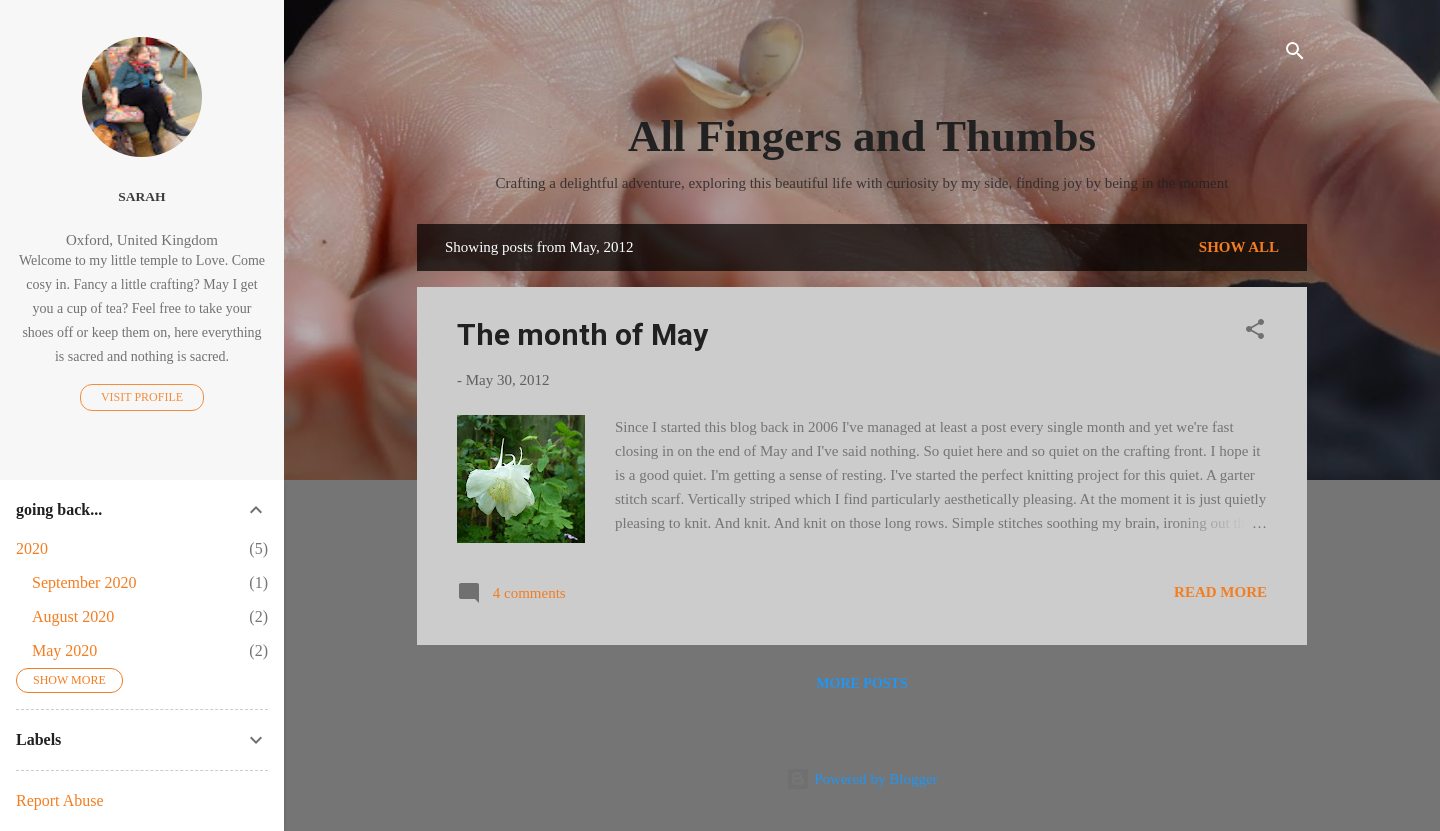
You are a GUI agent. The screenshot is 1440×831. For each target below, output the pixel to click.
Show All (1239, 247)
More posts (861, 683)
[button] (1255, 332)
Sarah (141, 196)
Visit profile (142, 397)
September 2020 (84, 582)
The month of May (582, 334)
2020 (32, 548)
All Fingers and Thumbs (862, 136)
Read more (1220, 592)
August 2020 (73, 616)
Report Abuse (60, 800)
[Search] (1295, 54)
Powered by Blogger (861, 779)
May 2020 (64, 650)
